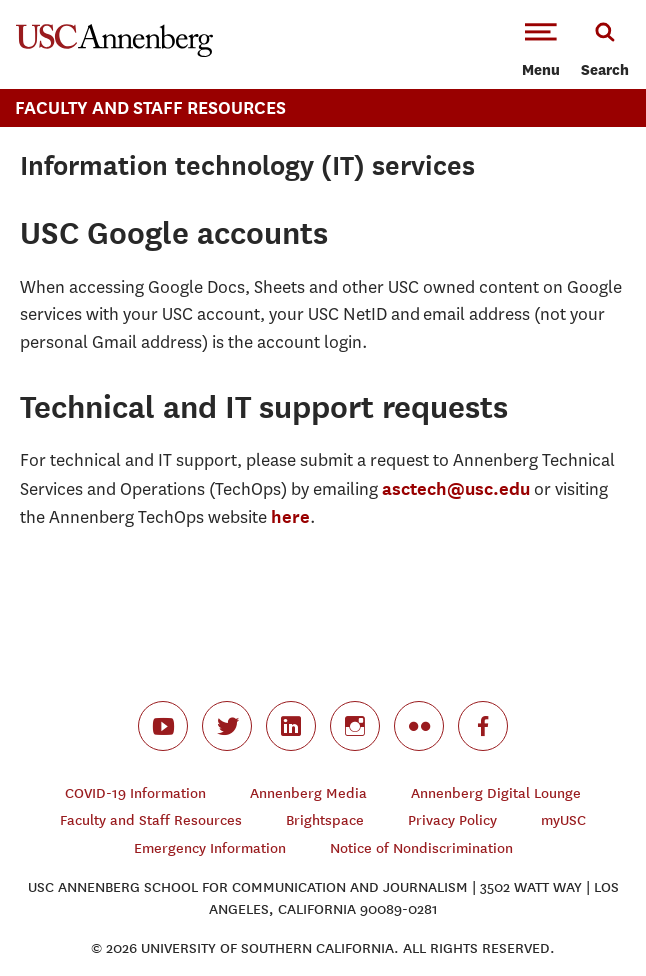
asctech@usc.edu (456, 488)
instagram (355, 726)
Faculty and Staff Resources (151, 820)
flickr (419, 726)
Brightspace (325, 820)
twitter (227, 726)
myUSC (563, 820)
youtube (163, 726)
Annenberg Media (308, 793)
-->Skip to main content (97, 0)
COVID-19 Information (135, 793)
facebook (483, 726)
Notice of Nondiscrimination (421, 848)
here (290, 516)
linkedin (291, 726)
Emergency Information (210, 848)
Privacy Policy (452, 820)
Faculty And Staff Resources (150, 107)
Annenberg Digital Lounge (496, 793)
